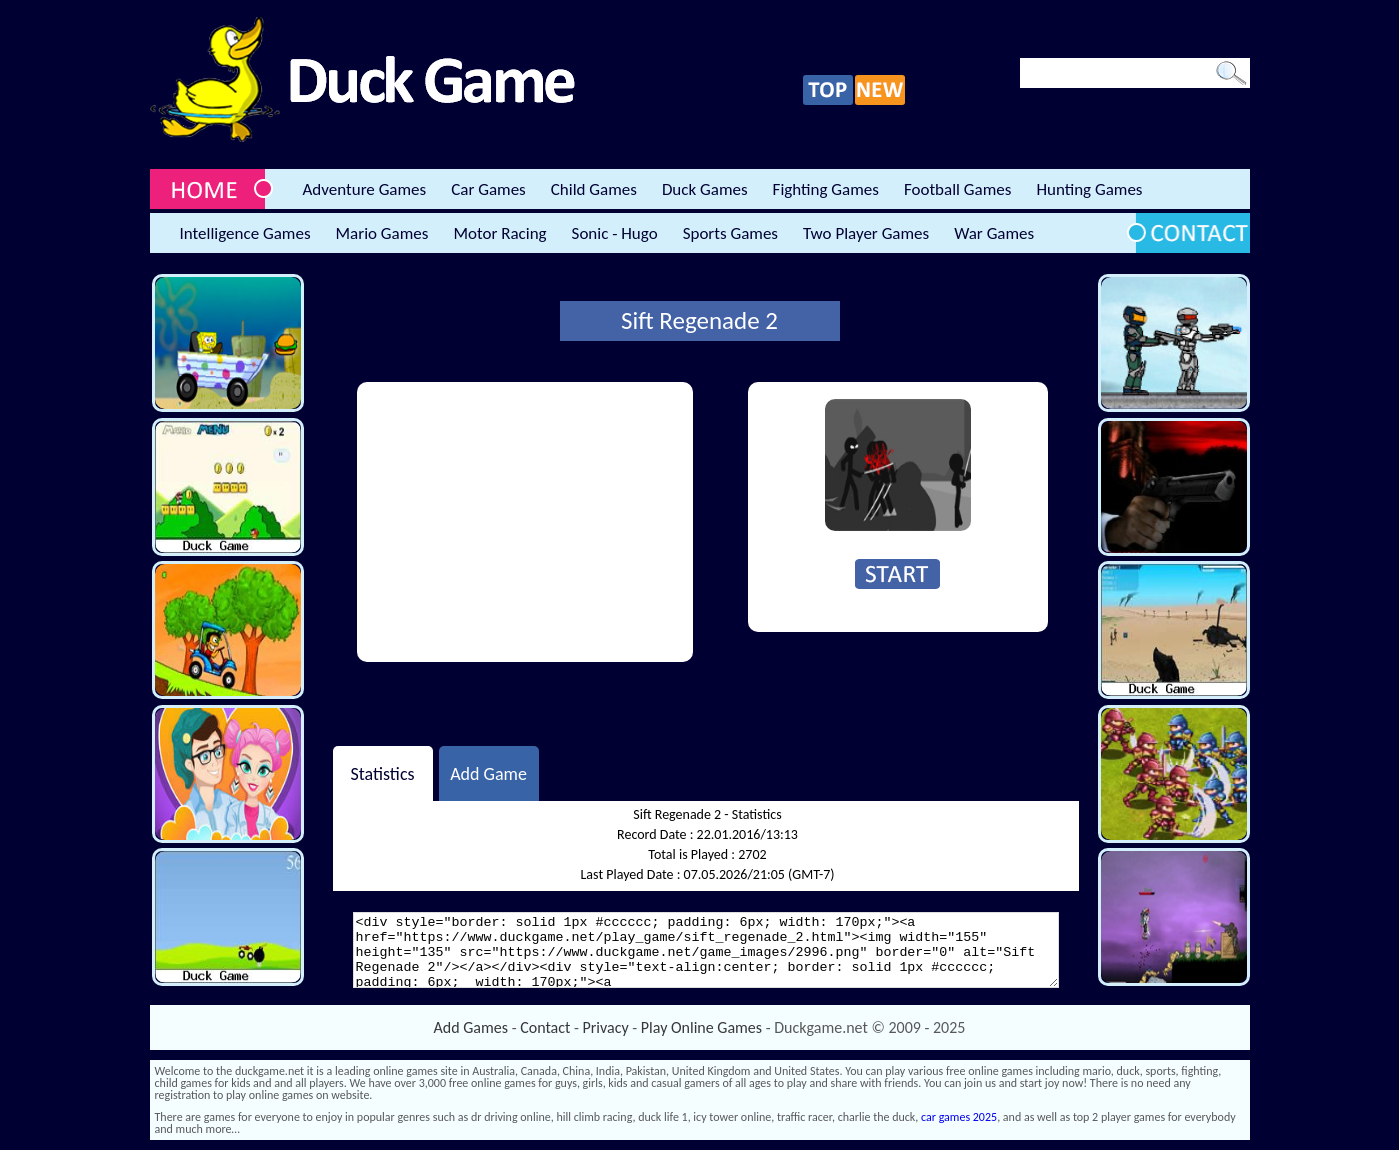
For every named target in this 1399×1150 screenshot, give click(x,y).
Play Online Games (701, 1027)
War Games (994, 233)
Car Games (488, 189)
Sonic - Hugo (615, 233)
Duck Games (705, 189)
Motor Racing (499, 233)
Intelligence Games (245, 233)
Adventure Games (365, 189)
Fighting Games (826, 189)
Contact (545, 1027)
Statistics (382, 773)
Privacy (606, 1027)
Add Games (471, 1027)
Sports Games (730, 233)
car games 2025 (959, 1117)
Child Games (594, 189)
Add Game (488, 773)
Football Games (957, 189)
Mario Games (382, 233)
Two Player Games (866, 233)
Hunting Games (1089, 189)
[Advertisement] (525, 522)
